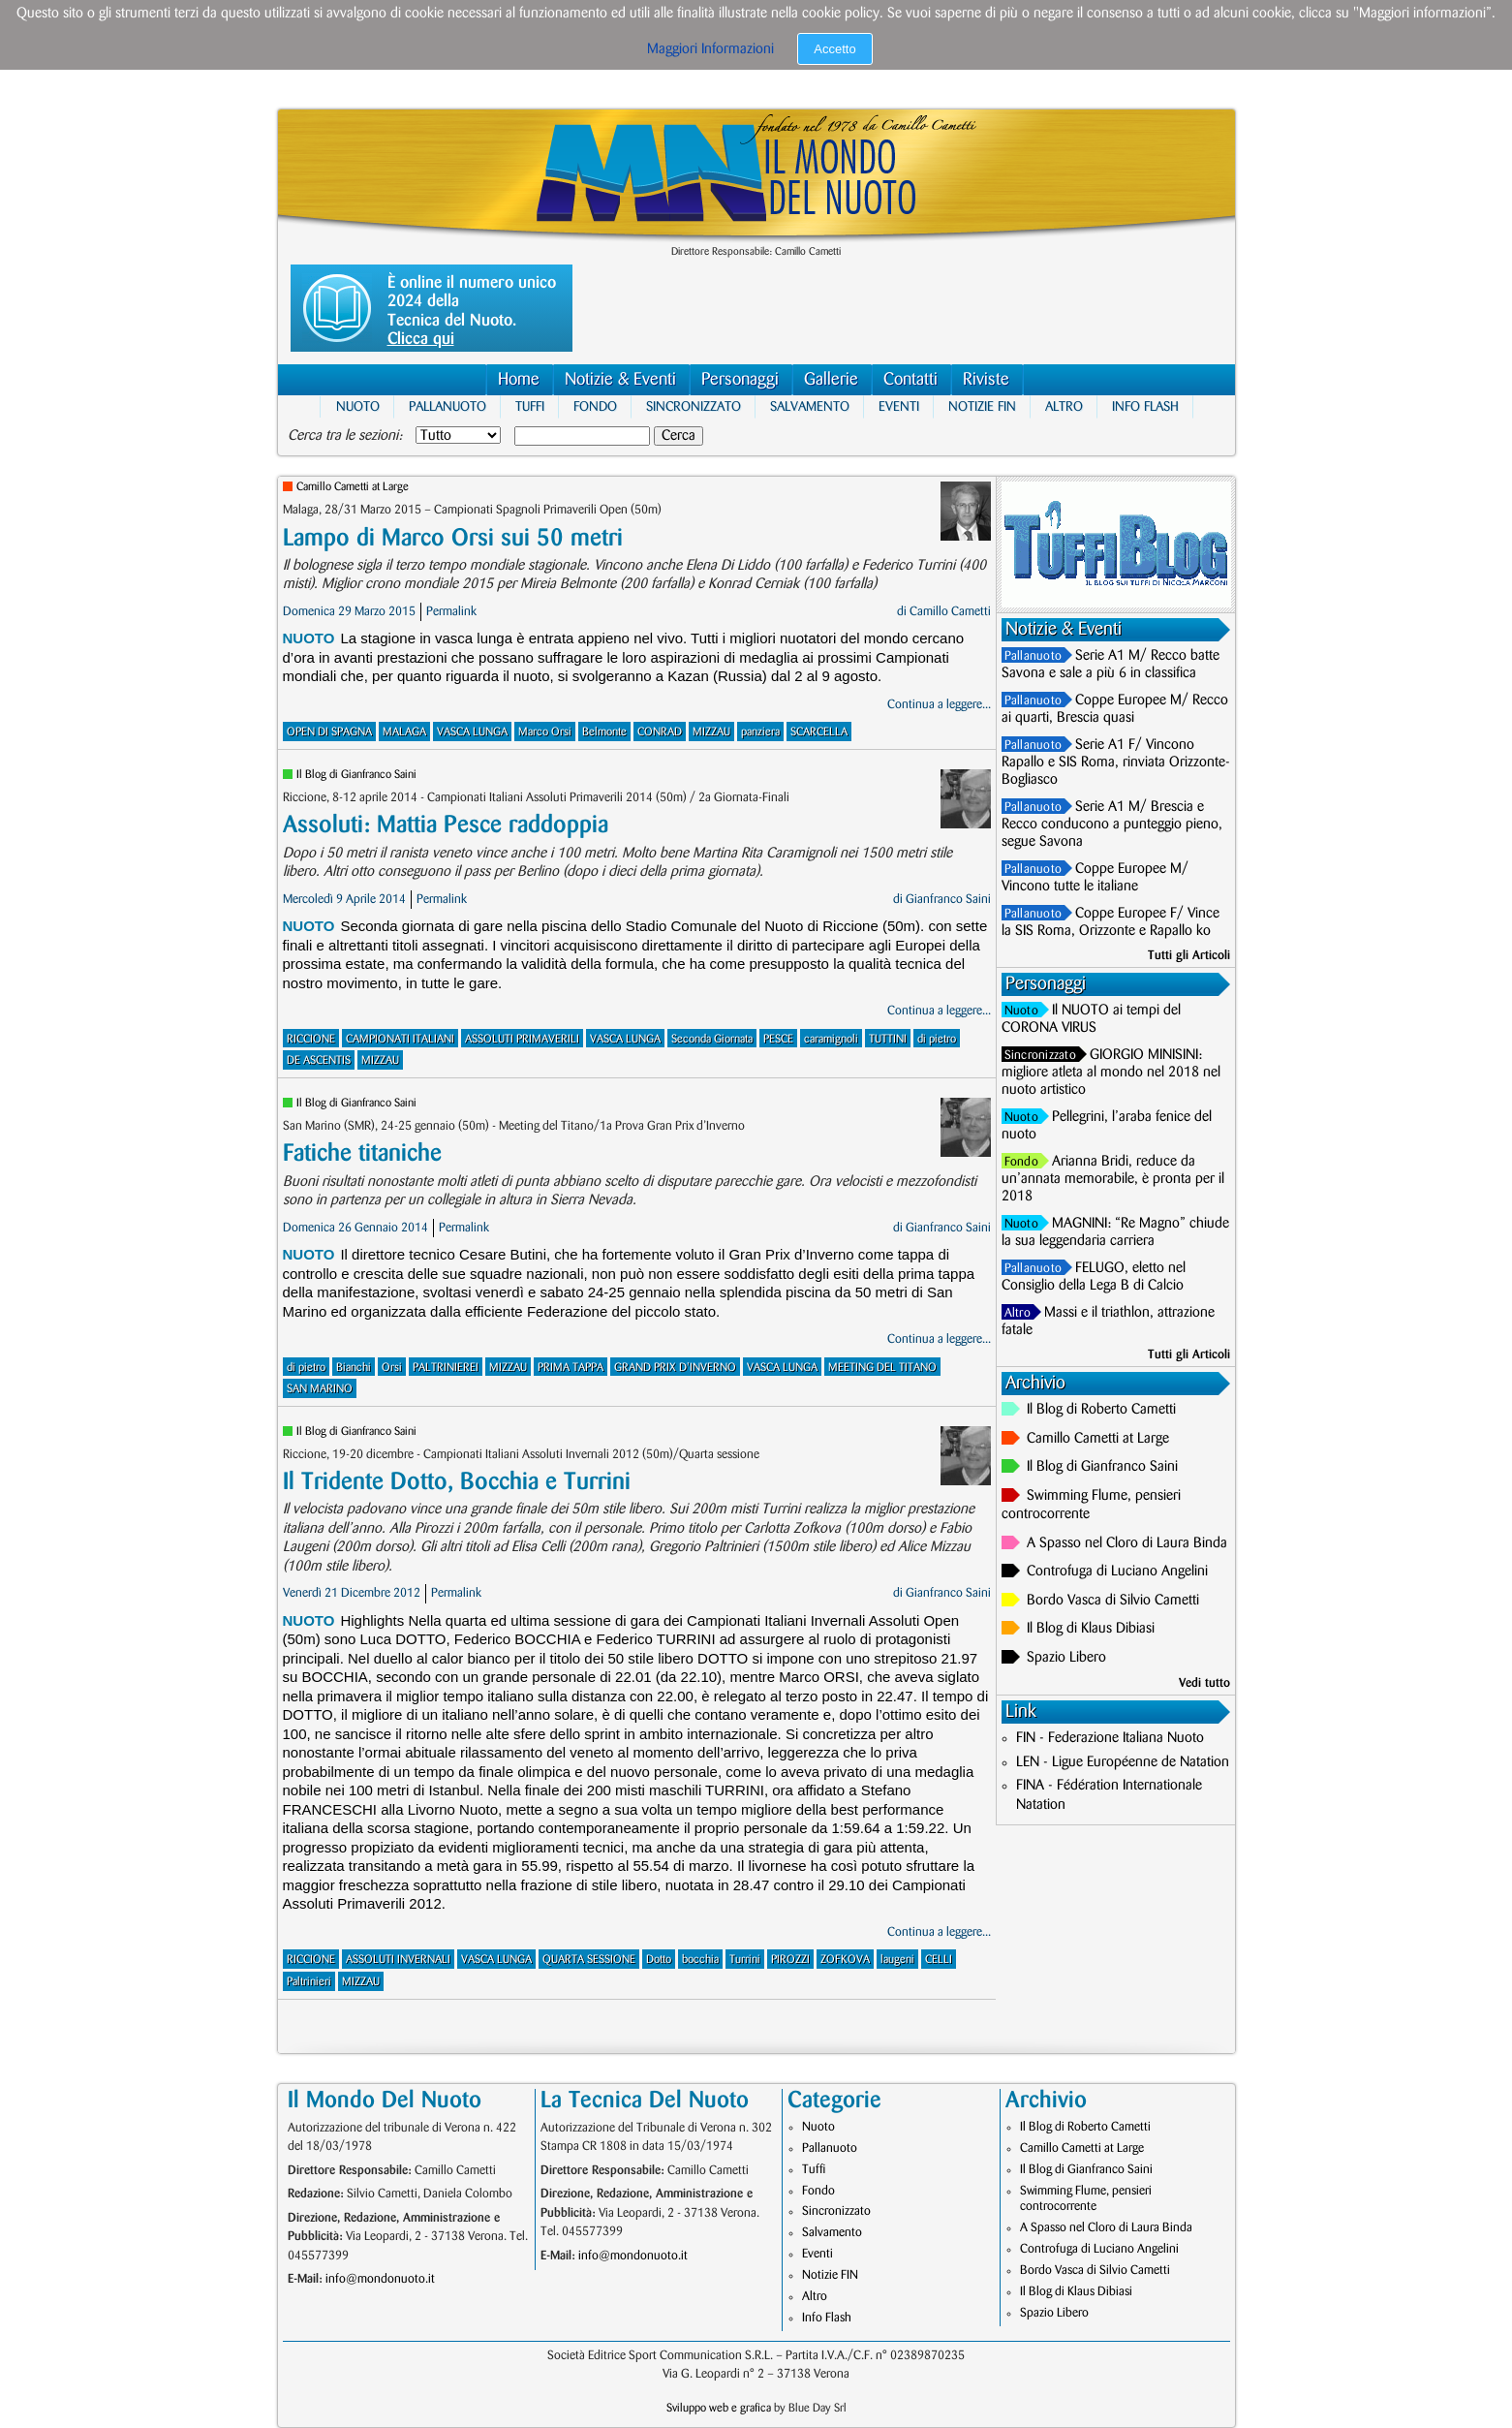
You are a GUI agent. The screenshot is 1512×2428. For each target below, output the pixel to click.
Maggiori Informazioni (710, 49)
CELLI (938, 1959)
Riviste (986, 379)
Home (519, 379)
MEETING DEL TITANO (882, 1367)
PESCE (778, 1039)
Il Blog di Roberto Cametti (1101, 1409)
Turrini (744, 1959)
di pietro (936, 1039)
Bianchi (353, 1367)
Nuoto (358, 406)
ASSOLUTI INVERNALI (398, 1959)
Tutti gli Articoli (1189, 955)
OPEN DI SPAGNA (329, 732)
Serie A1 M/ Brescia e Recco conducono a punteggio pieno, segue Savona (1112, 824)
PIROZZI (790, 1959)
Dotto (658, 1959)
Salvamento (809, 406)
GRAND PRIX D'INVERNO (675, 1367)
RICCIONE (311, 1039)
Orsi (392, 1367)
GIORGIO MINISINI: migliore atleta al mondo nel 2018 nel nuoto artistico (1111, 1072)
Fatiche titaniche (362, 1153)
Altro (1064, 406)
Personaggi (740, 379)
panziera (760, 732)
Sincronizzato (693, 406)
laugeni (897, 1959)
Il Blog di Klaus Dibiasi (1091, 1628)
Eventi (899, 406)
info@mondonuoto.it (380, 2279)
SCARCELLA (819, 732)
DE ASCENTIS (319, 1060)
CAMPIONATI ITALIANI (400, 1039)
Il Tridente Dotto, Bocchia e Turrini (457, 1482)
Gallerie (831, 379)
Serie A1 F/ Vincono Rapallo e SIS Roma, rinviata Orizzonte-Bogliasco (1116, 762)
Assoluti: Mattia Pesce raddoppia (445, 825)
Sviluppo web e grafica (718, 2408)
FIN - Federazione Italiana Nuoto (1110, 1738)
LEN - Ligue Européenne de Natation (1122, 1762)
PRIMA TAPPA (570, 1367)
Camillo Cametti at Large (352, 487)
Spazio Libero (1066, 1658)
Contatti (910, 379)
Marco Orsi (544, 732)
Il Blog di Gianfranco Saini (356, 774)
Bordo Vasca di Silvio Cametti (1113, 1600)
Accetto (834, 49)
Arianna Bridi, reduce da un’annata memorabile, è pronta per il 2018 (1113, 1179)
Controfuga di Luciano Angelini (1117, 1571)
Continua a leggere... (939, 704)
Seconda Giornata (712, 1039)
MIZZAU (711, 732)
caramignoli (831, 1039)
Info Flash (1145, 406)
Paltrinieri (309, 1982)
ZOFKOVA (845, 1959)
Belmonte (604, 732)
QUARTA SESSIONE (588, 1959)
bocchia (700, 1959)
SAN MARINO (320, 1389)
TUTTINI (888, 1039)
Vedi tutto (1204, 1683)
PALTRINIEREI (445, 1367)
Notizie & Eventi (620, 379)
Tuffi (529, 406)
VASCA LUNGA (472, 732)
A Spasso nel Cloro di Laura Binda (1127, 1543)
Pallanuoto (447, 406)
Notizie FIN (982, 406)
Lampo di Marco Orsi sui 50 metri (453, 538)
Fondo (595, 406)
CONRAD (659, 732)
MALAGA (404, 732)
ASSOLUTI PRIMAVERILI (522, 1039)
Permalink (451, 611)
